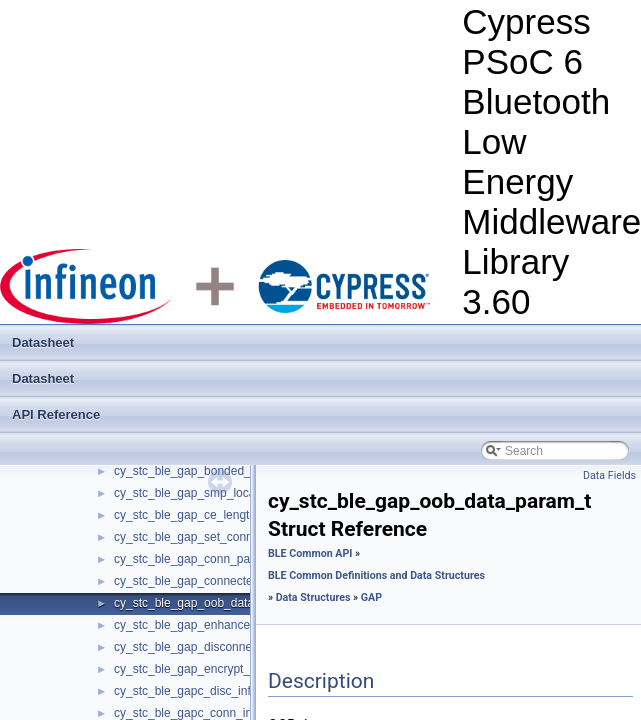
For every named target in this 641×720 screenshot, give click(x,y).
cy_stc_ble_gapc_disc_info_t (190, 691)
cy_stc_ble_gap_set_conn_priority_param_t (230, 537)
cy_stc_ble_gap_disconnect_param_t (213, 647)
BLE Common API (310, 553)
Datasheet (43, 342)
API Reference (56, 414)
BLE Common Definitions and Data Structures (376, 575)
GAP (371, 597)
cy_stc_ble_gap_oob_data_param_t (209, 603)
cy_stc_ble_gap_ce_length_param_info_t (223, 515)
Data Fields (609, 475)
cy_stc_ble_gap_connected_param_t (212, 581)
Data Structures (313, 597)
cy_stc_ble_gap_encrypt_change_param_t (227, 669)
